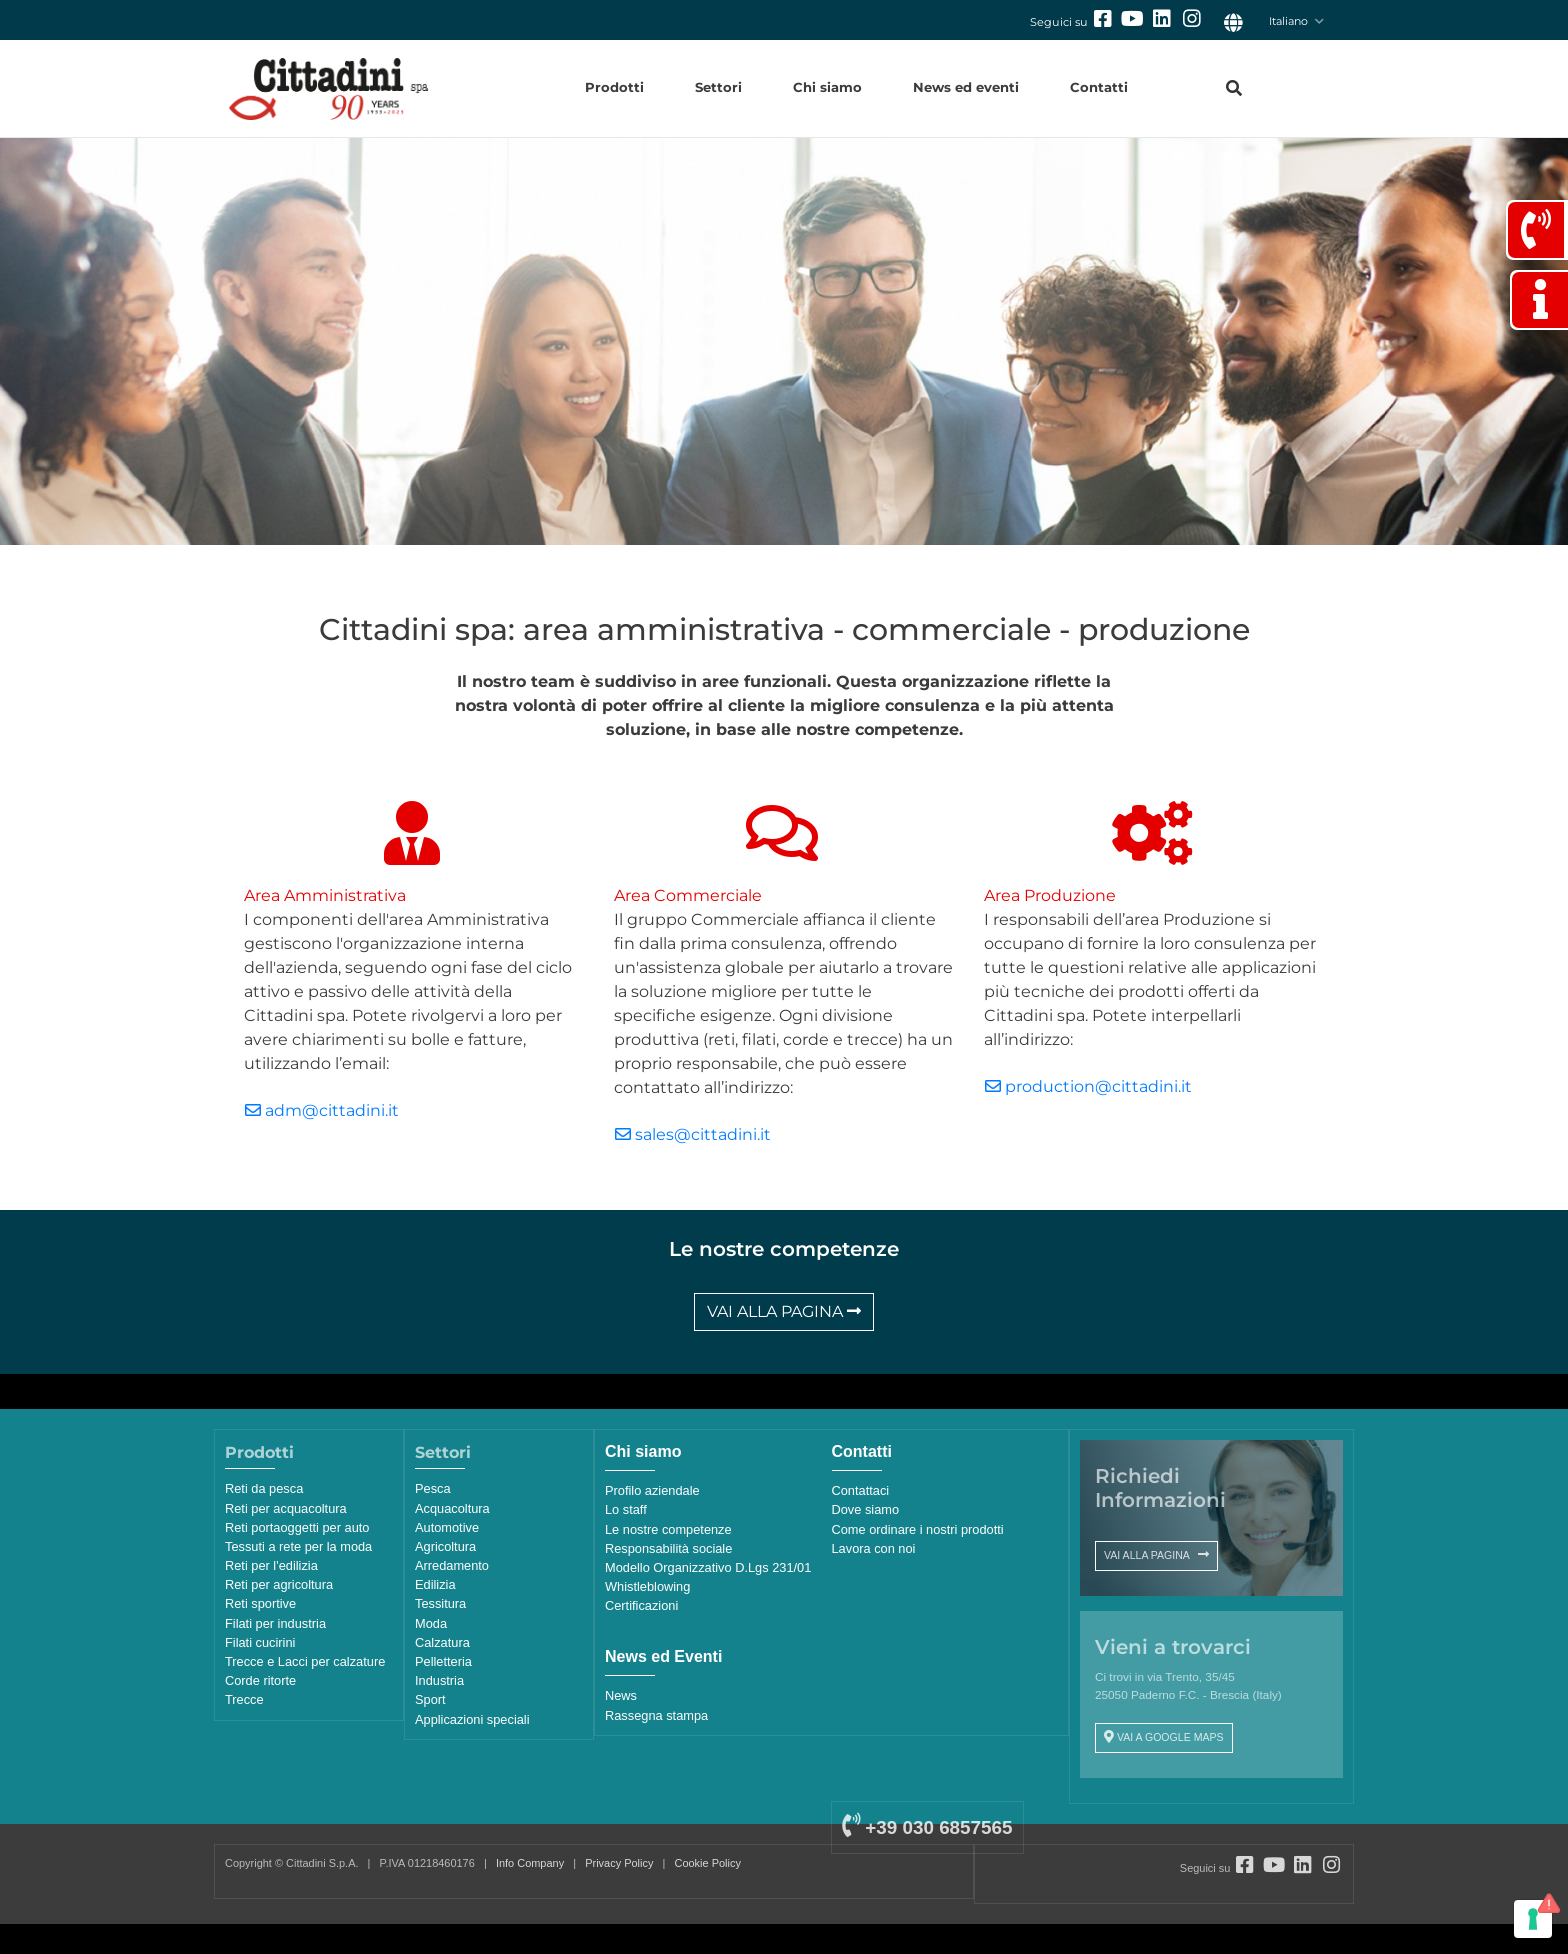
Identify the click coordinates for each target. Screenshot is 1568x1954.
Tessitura (440, 1603)
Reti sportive (260, 1603)
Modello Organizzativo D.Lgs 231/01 (708, 1567)
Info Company (530, 1863)
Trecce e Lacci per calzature (305, 1661)
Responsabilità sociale (668, 1548)
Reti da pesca (264, 1488)
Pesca (433, 1488)
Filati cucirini (260, 1642)
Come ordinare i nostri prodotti (918, 1529)
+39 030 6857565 (927, 1827)
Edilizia (435, 1584)
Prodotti (614, 87)
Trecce (244, 1699)
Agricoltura (445, 1546)
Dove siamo (866, 1509)
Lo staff (626, 1509)
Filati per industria (275, 1623)
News (621, 1695)
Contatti (1099, 87)
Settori (718, 87)
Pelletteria (443, 1661)
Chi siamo (827, 87)
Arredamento (452, 1565)
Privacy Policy (619, 1863)
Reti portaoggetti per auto (297, 1527)
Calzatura (442, 1642)
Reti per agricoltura (279, 1584)
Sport (430, 1699)
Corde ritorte (260, 1680)
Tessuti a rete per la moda (298, 1546)
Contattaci (861, 1490)
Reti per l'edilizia (271, 1565)
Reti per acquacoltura (286, 1508)
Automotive (447, 1527)
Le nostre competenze (668, 1529)
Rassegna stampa (656, 1715)
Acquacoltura (452, 1508)
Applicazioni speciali (472, 1719)
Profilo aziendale (652, 1490)
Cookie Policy (708, 1863)
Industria (439, 1680)
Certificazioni (641, 1605)
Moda (431, 1623)
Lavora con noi (874, 1548)
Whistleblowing (647, 1586)
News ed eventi (966, 87)
